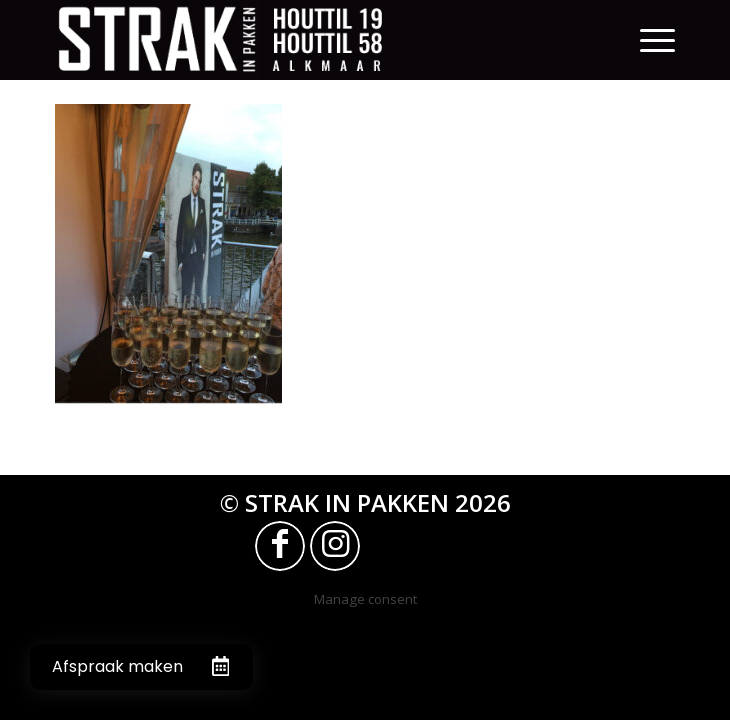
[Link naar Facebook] (280, 546)
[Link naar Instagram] (335, 546)
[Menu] (657, 40)
